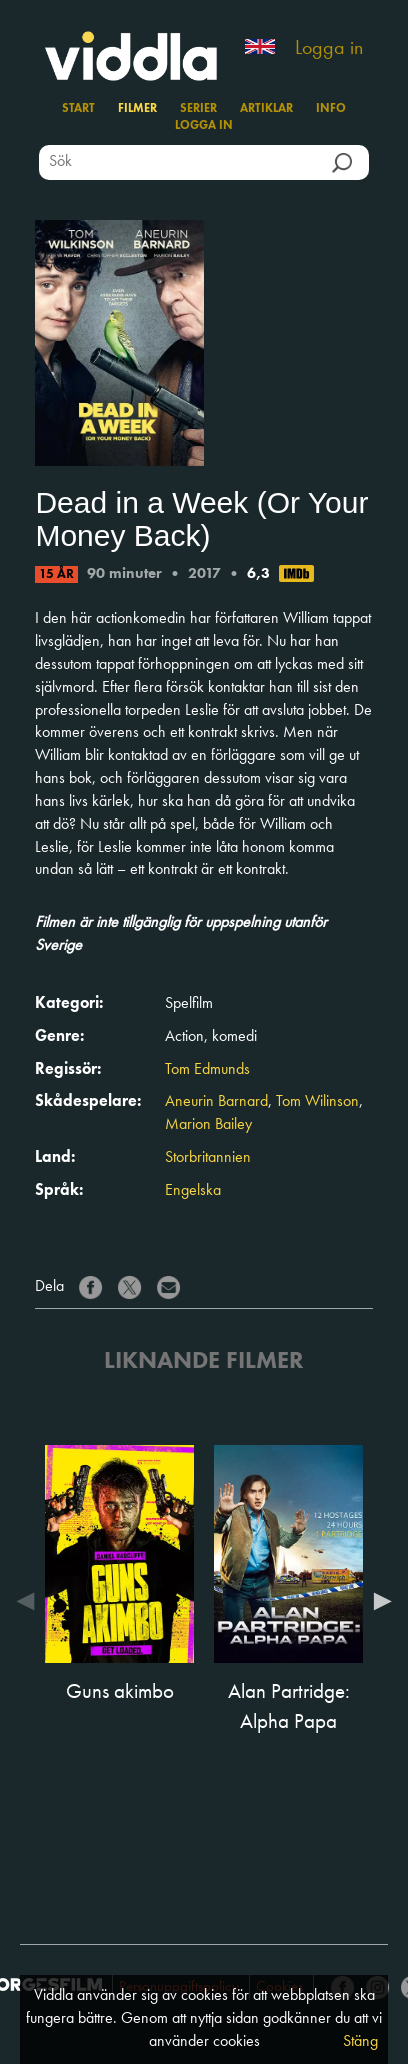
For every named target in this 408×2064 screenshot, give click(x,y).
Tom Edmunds (207, 1070)
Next (378, 1601)
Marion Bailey (208, 1125)
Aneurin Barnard (216, 1102)
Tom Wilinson (317, 1102)
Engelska (193, 1191)
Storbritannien (208, 1158)
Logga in (329, 49)
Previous (30, 1601)
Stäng (360, 2042)
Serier (198, 109)
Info (331, 109)
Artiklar (266, 109)
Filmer (137, 109)
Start (78, 109)
